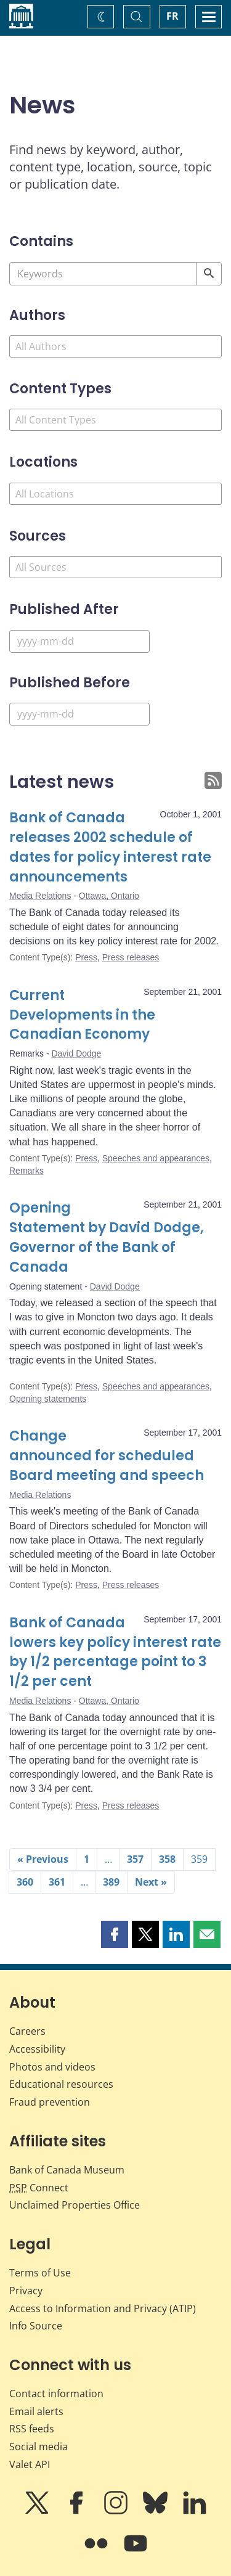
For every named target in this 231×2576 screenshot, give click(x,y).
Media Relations (40, 896)
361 (57, 1882)
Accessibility (37, 2049)
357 (135, 1859)
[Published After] (79, 641)
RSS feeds (31, 2428)
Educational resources (61, 2084)
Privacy (26, 2290)
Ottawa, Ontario (109, 896)
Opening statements (47, 1399)
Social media (38, 2446)
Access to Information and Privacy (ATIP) (102, 2308)
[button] (114, 1934)
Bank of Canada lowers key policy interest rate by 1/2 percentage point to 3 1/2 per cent (115, 1652)
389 (111, 1882)
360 (25, 1882)
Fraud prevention (49, 2102)
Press (86, 957)
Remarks (26, 1171)
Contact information (56, 2393)
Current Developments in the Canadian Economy (82, 1015)
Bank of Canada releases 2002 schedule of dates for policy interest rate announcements (110, 847)
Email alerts (36, 2411)
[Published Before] (79, 714)
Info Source (35, 2326)
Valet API (29, 2464)
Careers (27, 2031)
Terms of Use (40, 2273)
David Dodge (76, 1053)
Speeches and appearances (155, 1158)
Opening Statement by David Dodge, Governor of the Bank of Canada (106, 1237)
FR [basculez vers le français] (172, 16)
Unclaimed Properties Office (74, 2205)
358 (167, 1859)
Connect (38, 2187)
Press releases (131, 957)
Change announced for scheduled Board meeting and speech (106, 1455)
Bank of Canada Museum (66, 2170)
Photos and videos (52, 2067)
